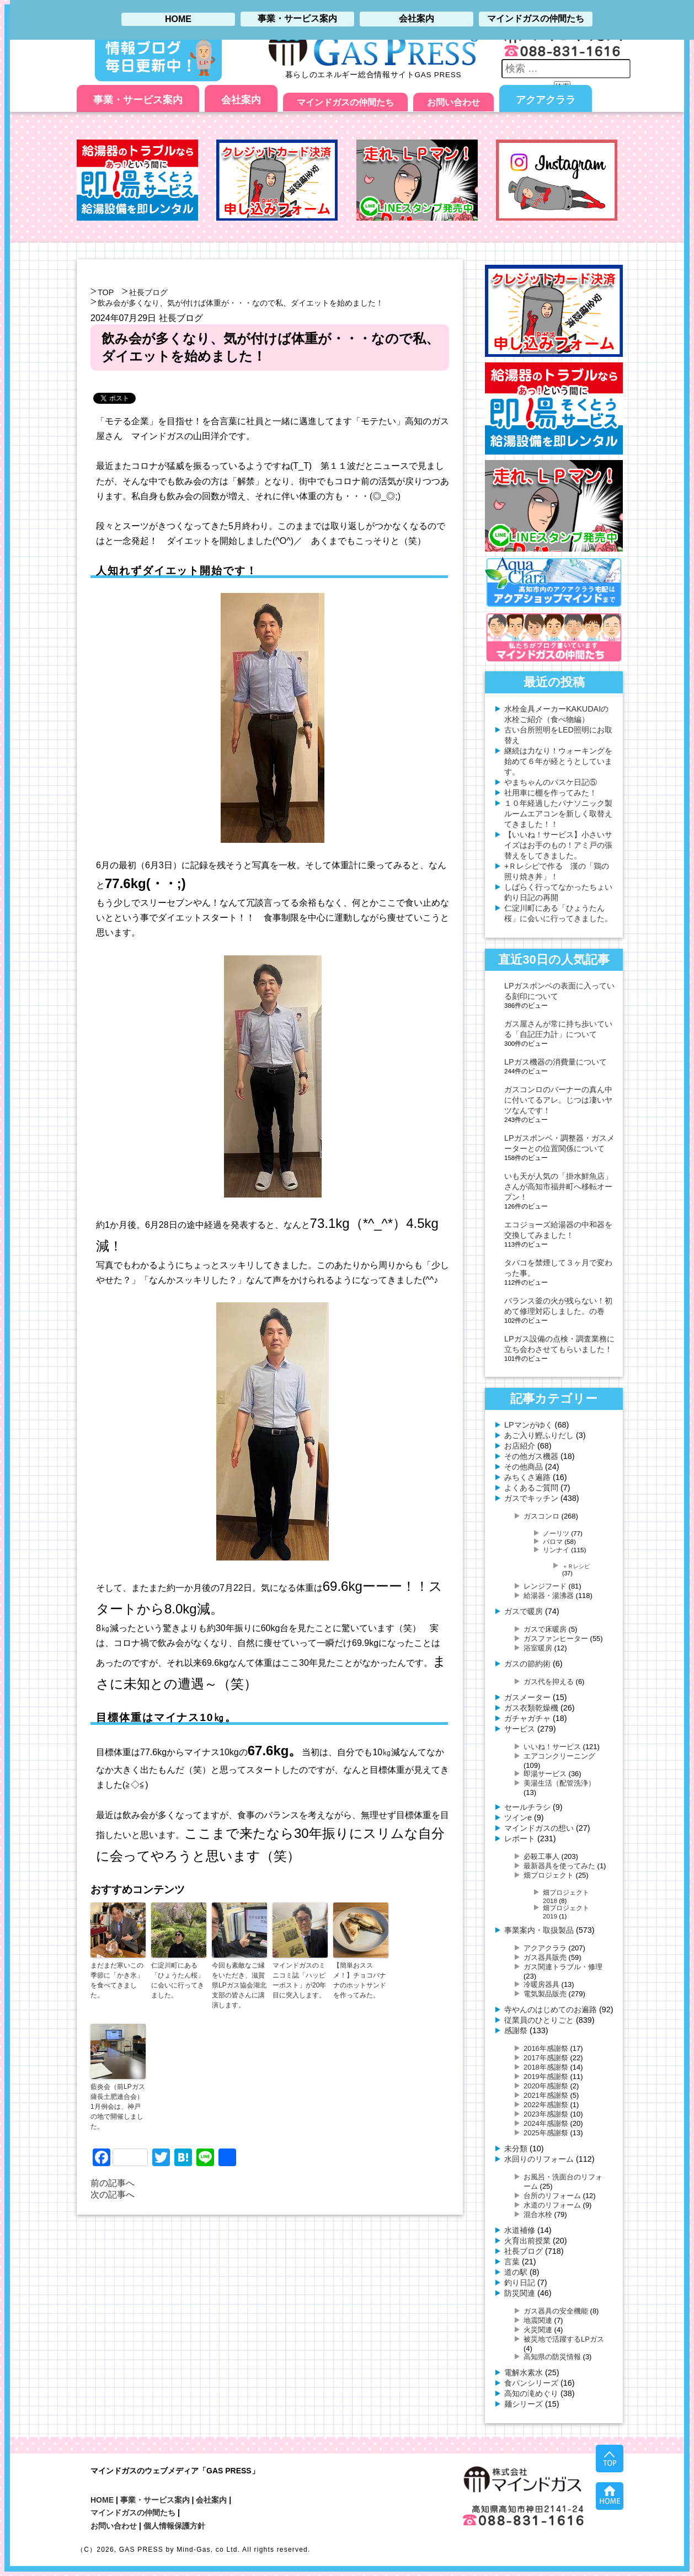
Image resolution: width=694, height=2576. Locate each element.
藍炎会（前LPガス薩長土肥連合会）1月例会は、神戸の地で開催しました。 (117, 2106)
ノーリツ (556, 1533)
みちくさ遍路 (527, 1477)
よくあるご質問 (531, 1487)
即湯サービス (545, 1774)
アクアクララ (545, 99)
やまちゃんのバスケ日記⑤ (550, 782)
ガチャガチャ (527, 1718)
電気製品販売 (545, 1994)
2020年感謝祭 (546, 2086)
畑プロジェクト (549, 1875)
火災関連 (538, 2330)
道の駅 (515, 2272)
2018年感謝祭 (546, 2067)
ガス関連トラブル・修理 (563, 1967)
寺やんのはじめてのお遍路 (550, 2009)
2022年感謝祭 (546, 2105)
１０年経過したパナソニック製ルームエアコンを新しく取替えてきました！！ (558, 814)
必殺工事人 (541, 1856)
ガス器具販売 (545, 1957)
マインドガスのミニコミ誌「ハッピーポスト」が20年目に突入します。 (299, 1980)
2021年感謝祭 (546, 2095)
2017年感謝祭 (546, 2058)
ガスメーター (527, 1697)
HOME (102, 2499)
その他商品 (523, 1466)
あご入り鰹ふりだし (539, 1435)
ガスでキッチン (531, 1498)
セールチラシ (527, 1807)
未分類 (515, 2148)
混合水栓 (538, 2214)
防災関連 (519, 2293)
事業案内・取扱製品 (539, 1930)
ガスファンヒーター (556, 1638)
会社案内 (241, 99)
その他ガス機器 (531, 1456)
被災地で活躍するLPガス (564, 2339)
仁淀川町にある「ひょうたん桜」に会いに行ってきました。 (177, 1980)
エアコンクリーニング (559, 1756)
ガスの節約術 (527, 1663)
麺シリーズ (523, 2403)
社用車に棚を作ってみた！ (550, 792)
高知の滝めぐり (531, 2393)
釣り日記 (519, 2282)
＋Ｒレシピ (576, 1566)
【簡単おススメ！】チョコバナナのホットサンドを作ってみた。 (359, 1980)
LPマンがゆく (528, 1424)
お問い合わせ (453, 102)
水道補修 (519, 2230)
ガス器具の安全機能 (556, 2311)
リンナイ (556, 1549)
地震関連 (538, 2320)
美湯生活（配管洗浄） (559, 1783)
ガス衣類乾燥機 (531, 1707)
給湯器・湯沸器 (549, 1595)
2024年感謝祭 (546, 2123)
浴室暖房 (538, 1648)
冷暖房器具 (541, 1984)
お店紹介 (519, 1445)
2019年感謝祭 (546, 2076)
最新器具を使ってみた (559, 1866)
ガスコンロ (541, 1516)
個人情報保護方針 (174, 2525)
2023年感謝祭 (546, 2114)
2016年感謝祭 (546, 2048)
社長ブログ (148, 292)
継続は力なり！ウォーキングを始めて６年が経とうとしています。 (558, 761)
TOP (106, 292)
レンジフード (545, 1586)
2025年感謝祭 (546, 2133)
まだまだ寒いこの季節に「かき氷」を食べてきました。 (116, 1980)
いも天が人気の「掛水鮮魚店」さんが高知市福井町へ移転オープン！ (558, 1186)
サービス (519, 1728)
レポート (519, 1838)
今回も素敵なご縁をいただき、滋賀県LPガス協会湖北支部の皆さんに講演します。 (239, 1985)
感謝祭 (515, 2030)
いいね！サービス (552, 1747)
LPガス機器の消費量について (555, 1061)
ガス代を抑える (549, 1681)
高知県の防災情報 (552, 2357)
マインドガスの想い (539, 1828)
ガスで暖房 (523, 1611)
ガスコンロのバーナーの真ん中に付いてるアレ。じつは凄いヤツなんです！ (558, 1100)
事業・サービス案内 (138, 99)
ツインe (518, 1817)
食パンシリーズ (531, 2383)
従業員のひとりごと (539, 2020)
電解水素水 (523, 2372)
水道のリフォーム (552, 2205)
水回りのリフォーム (539, 2159)
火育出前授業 (527, 2240)
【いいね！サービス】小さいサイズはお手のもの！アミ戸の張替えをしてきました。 (558, 845)
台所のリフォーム (552, 2196)
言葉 (512, 2261)
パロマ (553, 1541)
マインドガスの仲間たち (345, 102)
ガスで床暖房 (545, 1629)
